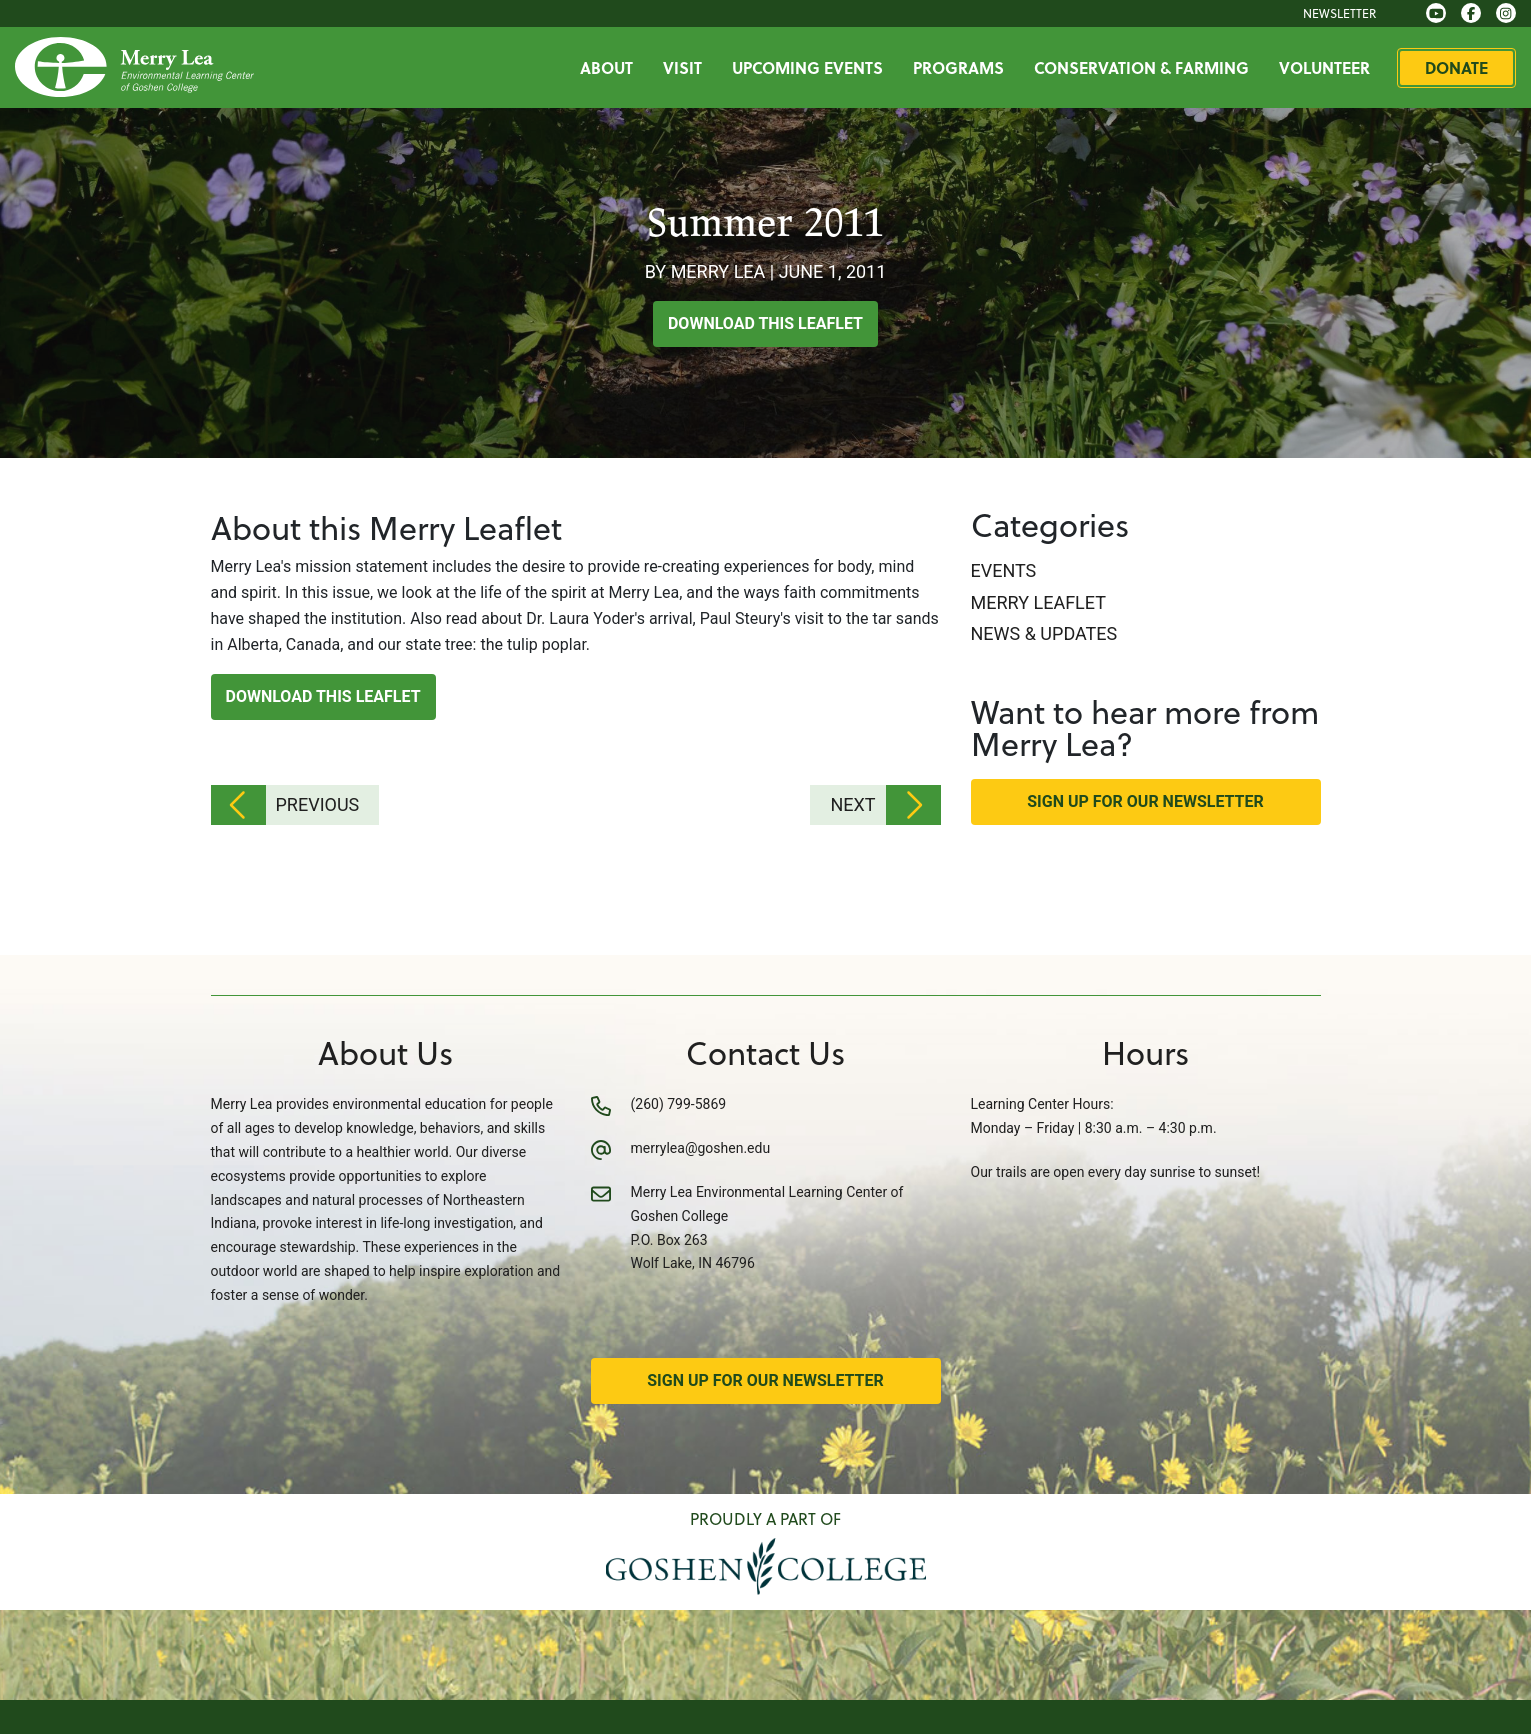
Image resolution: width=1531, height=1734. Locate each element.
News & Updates (1044, 633)
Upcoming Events (807, 67)
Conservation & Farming (1141, 67)
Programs (958, 67)
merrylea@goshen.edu (701, 1148)
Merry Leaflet (1038, 602)
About (606, 67)
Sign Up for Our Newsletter (1145, 801)
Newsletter (1339, 13)
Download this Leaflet (765, 323)
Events (1004, 570)
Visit (682, 67)
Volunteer (1324, 67)
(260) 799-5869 (679, 1104)
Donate (1456, 67)
